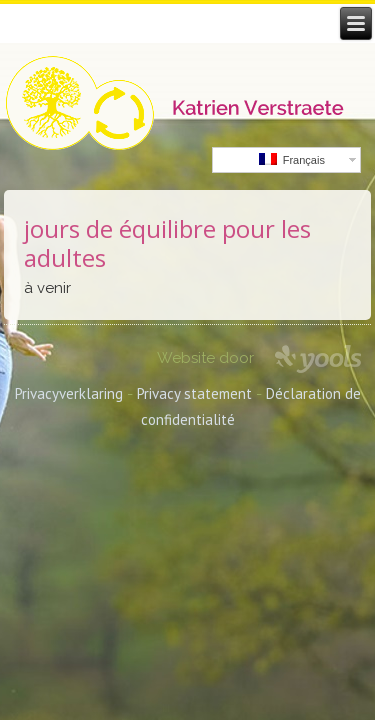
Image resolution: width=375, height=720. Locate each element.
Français (292, 159)
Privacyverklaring (69, 393)
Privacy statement (194, 393)
